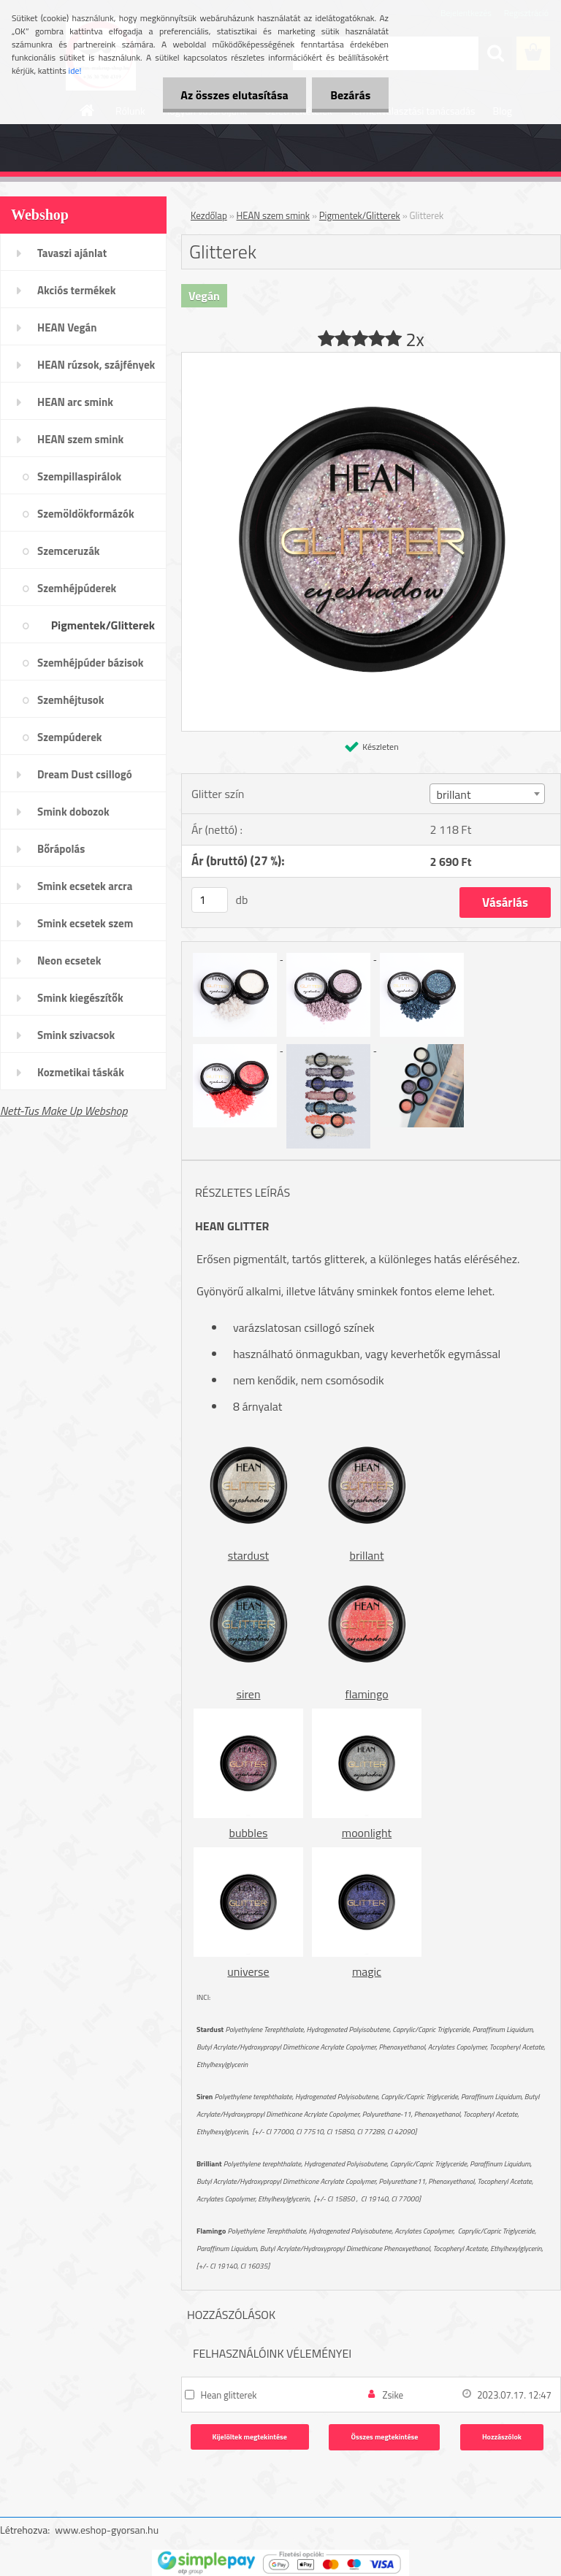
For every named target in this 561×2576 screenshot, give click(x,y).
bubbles (248, 1832)
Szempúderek (69, 737)
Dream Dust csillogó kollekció (84, 779)
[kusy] (209, 900)
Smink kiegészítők (80, 997)
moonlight (367, 1832)
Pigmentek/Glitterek (103, 625)
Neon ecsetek (69, 960)
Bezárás (350, 95)
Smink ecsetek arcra (84, 886)
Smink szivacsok (76, 1035)
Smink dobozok (73, 811)
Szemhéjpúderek (76, 588)
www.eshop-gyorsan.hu (107, 2529)
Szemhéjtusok (70, 699)
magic (366, 1971)
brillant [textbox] (453, 794)
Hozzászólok (502, 2436)
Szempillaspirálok (79, 476)
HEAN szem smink (80, 439)
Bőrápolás (61, 848)
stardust (248, 1555)
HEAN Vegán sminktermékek (74, 332)
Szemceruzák (68, 551)
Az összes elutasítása (234, 95)
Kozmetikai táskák (80, 1072)
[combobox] (487, 793)
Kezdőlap (209, 215)
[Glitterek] (371, 358)
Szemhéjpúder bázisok (90, 662)
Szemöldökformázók (85, 513)
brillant (366, 1555)
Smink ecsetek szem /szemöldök (85, 928)
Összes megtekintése (384, 2436)
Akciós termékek (76, 290)
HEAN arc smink (75, 402)
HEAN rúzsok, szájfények (96, 364)
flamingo (366, 1694)
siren (249, 1694)
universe (248, 1971)
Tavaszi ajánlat (72, 253)
